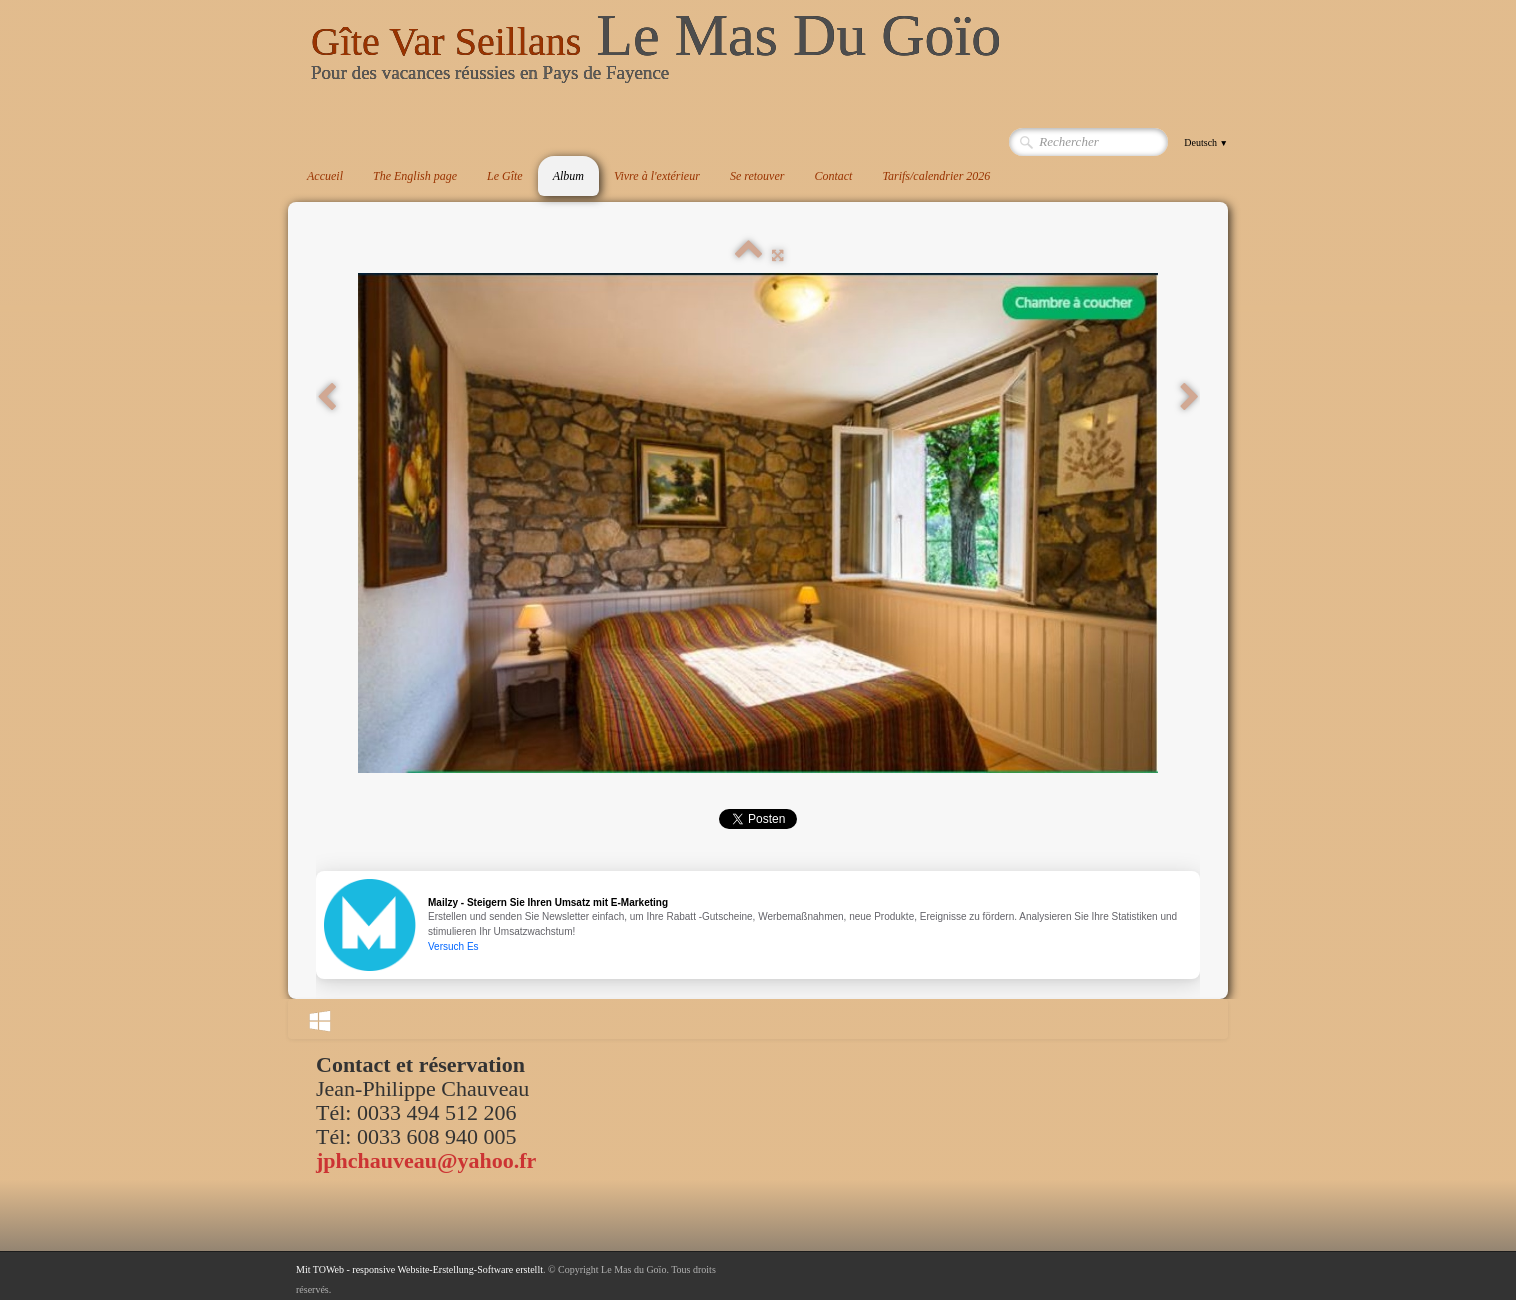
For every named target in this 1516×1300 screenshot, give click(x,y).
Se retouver (757, 176)
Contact (833, 176)
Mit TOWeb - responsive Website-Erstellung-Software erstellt (419, 1269)
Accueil (325, 176)
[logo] (656, 54)
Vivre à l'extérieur (657, 176)
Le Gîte (505, 176)
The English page (415, 176)
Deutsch (1206, 142)
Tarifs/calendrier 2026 (936, 176)
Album (568, 176)
